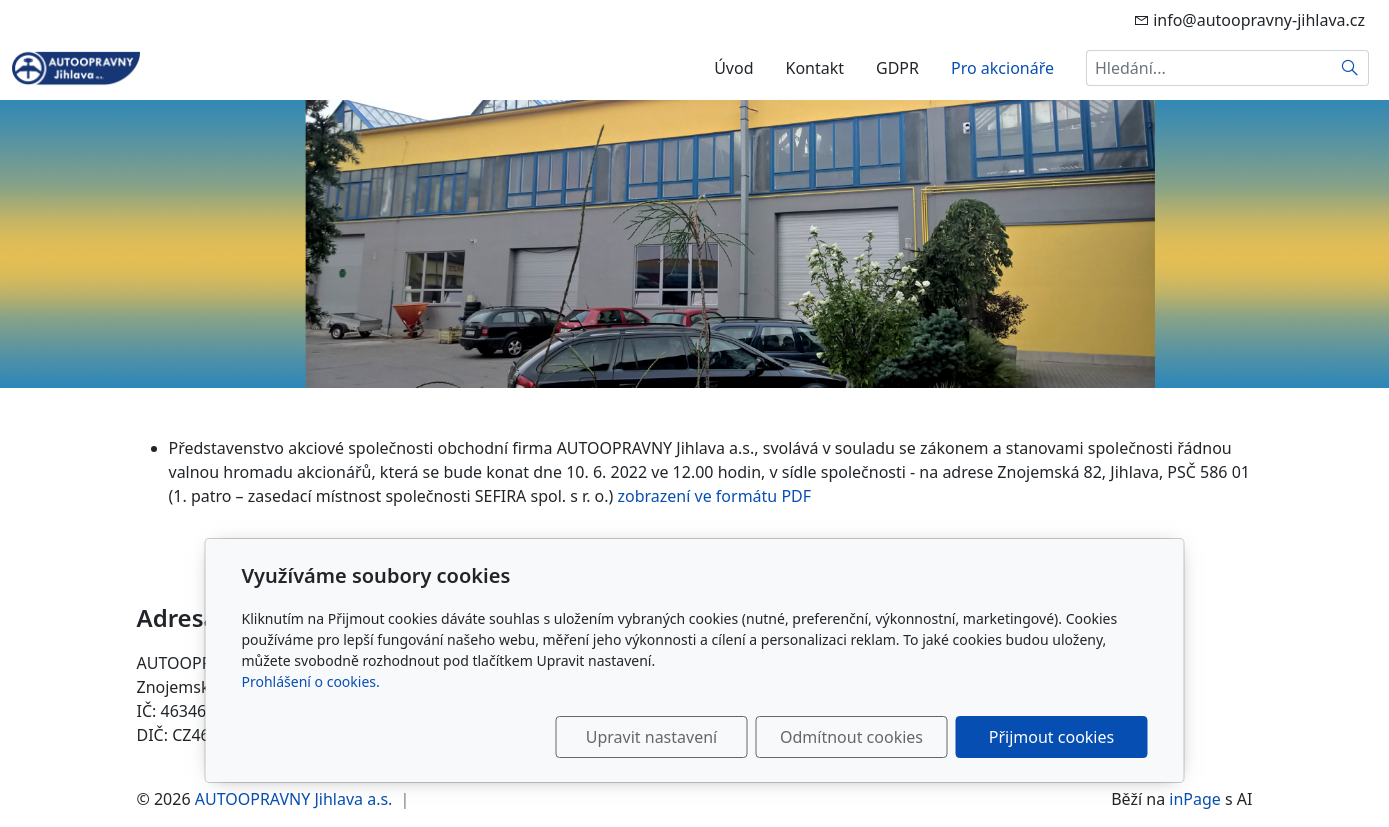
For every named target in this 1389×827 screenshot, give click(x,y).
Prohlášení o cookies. (311, 681)
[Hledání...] (1209, 68)
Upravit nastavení (651, 737)
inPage (1195, 799)
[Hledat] (1350, 68)
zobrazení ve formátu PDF (715, 496)
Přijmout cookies (1051, 737)
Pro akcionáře (1002, 68)
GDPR (897, 68)
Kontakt (814, 68)
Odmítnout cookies (851, 737)
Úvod (733, 68)
